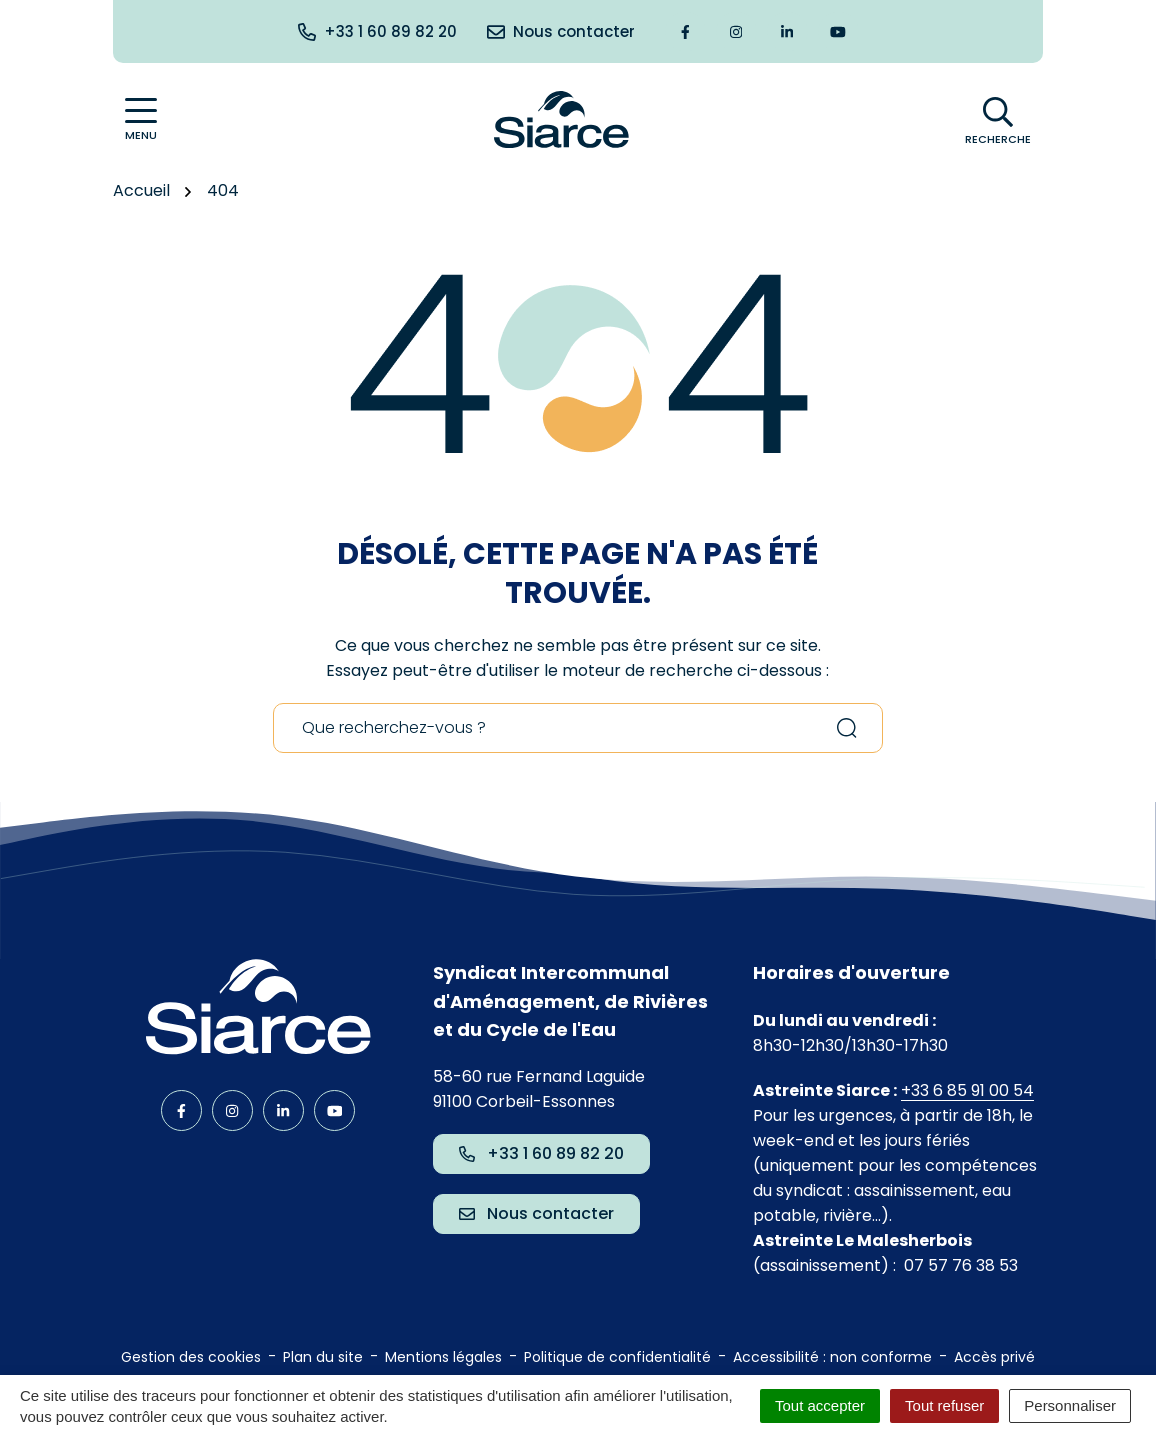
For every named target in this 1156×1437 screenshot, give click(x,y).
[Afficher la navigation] (141, 119)
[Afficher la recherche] (998, 120)
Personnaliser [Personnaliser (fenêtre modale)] (1070, 1405)
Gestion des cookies (191, 1357)
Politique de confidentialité (617, 1357)
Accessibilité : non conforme (832, 1357)
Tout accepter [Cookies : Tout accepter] (820, 1405)
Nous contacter (536, 1213)
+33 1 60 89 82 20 (541, 1153)
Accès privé (994, 1357)
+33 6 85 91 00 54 (967, 1090)
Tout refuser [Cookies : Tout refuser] (944, 1405)
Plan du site (323, 1357)
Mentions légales (443, 1357)
